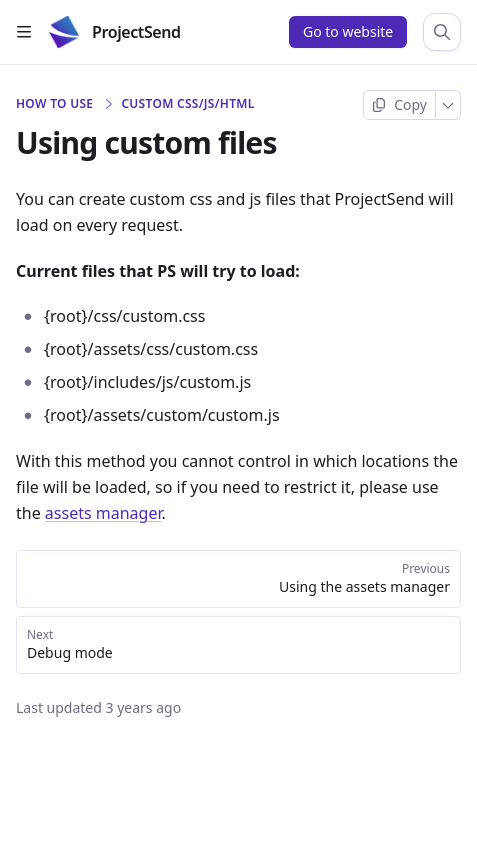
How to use (54, 104)
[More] (448, 105)
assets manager (103, 513)
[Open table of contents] (24, 32)
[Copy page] (399, 105)
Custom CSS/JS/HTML (187, 104)
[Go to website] (348, 32)
